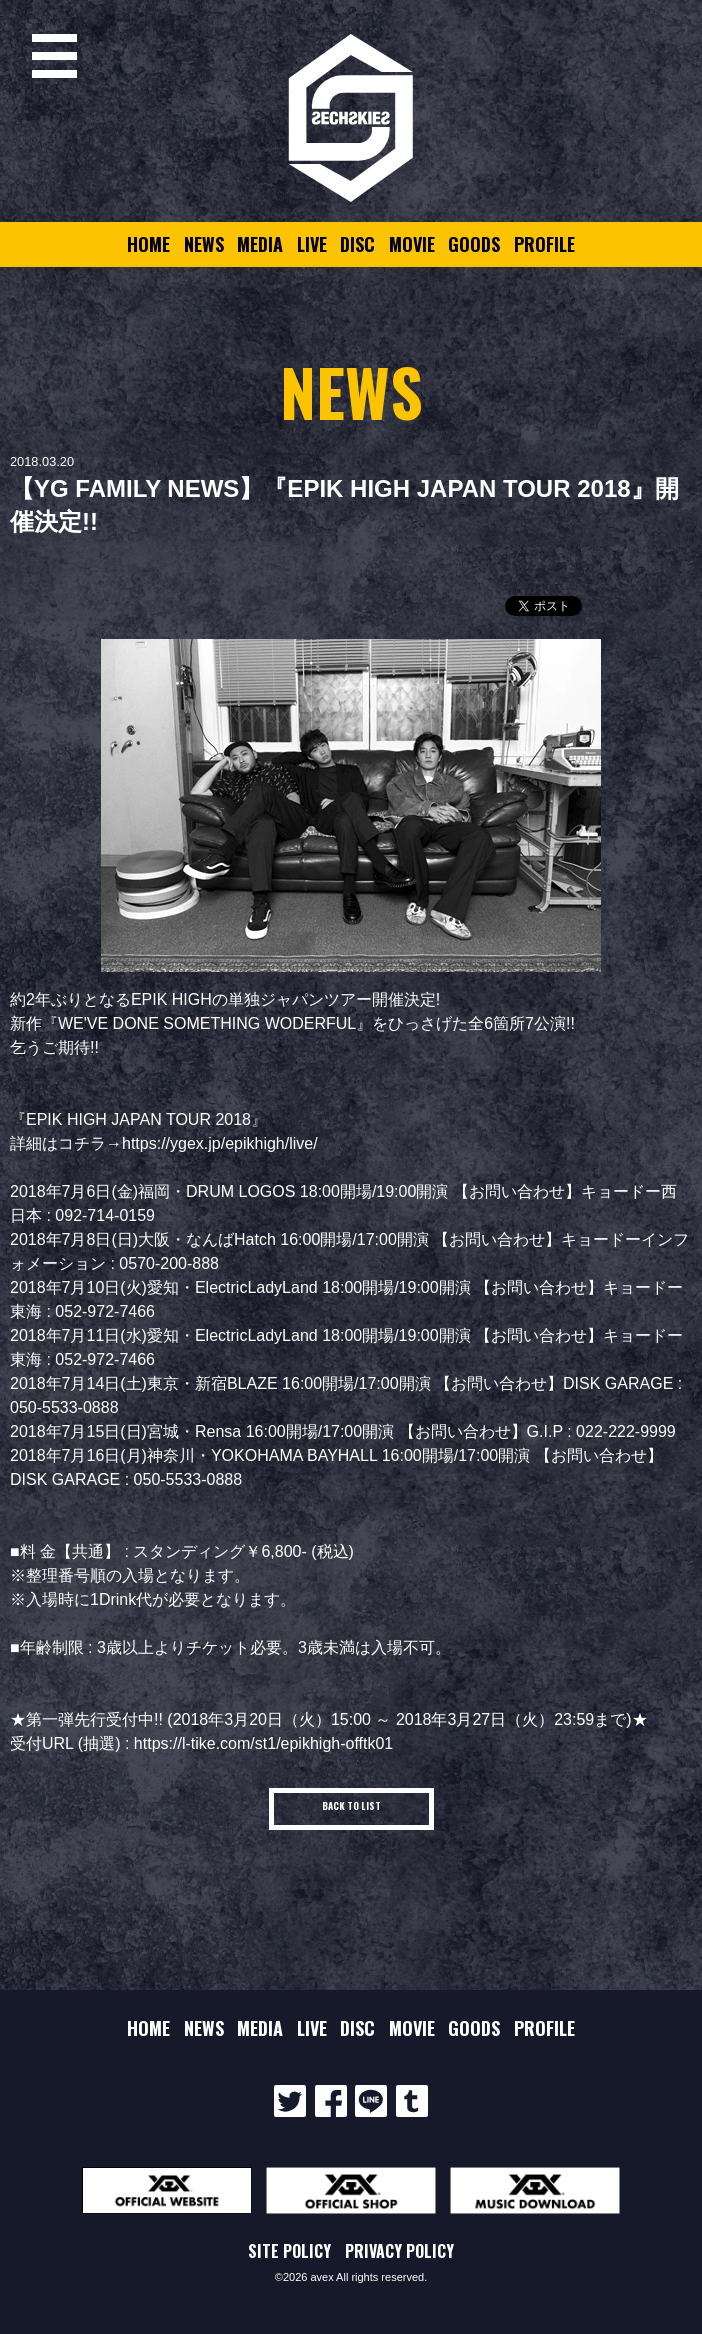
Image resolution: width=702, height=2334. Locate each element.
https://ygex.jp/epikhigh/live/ (220, 1143)
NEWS (204, 244)
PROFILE (544, 244)
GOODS (474, 244)
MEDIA (260, 244)
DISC (357, 244)
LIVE (312, 244)
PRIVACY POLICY (399, 2251)
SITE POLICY (289, 2251)
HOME (148, 244)
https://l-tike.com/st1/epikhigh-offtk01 (263, 1743)
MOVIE (412, 244)
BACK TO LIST (351, 1806)
